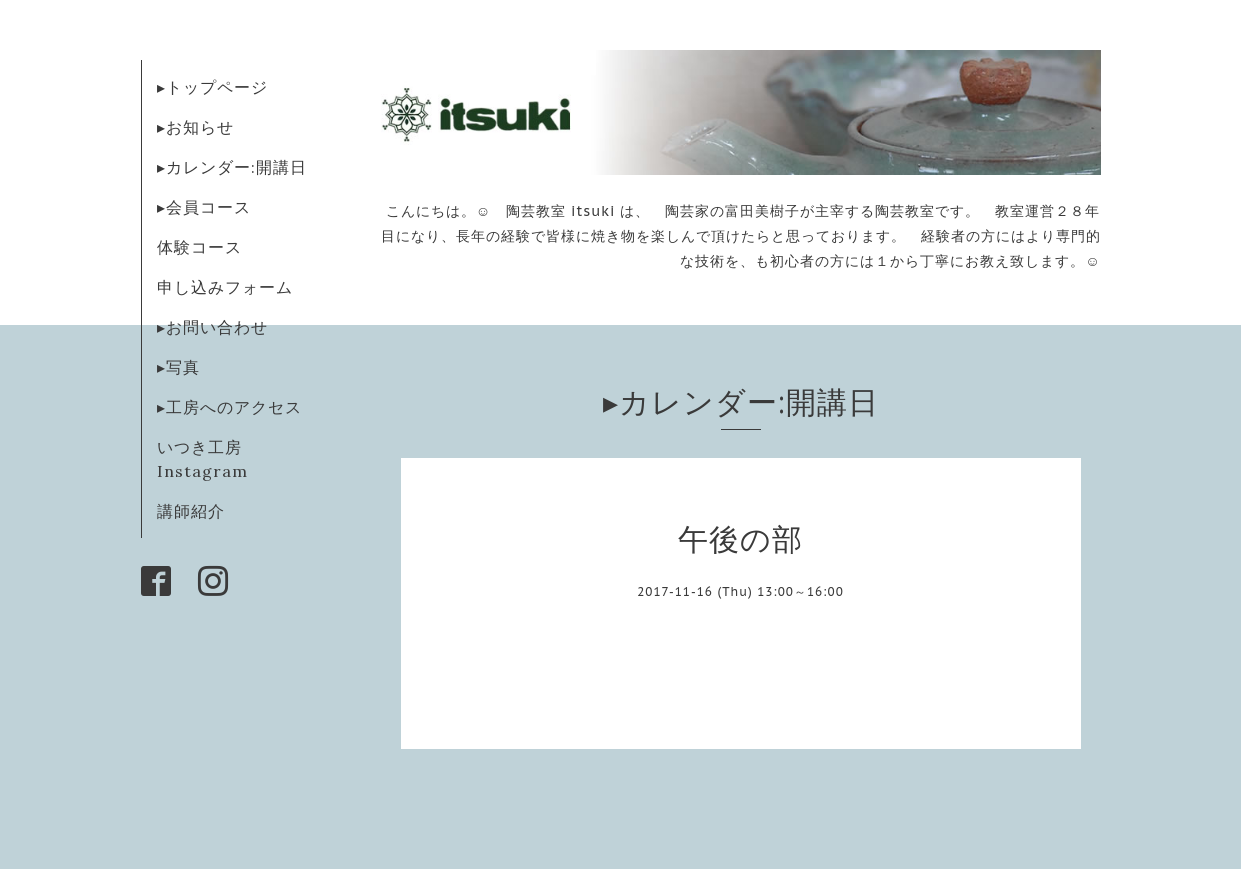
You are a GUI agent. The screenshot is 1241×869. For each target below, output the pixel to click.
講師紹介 (191, 511)
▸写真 (178, 367)
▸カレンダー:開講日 (232, 167)
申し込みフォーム (225, 287)
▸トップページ (212, 87)
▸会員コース (204, 207)
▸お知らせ (195, 127)
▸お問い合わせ (212, 327)
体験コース (199, 247)
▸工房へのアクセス (229, 407)
